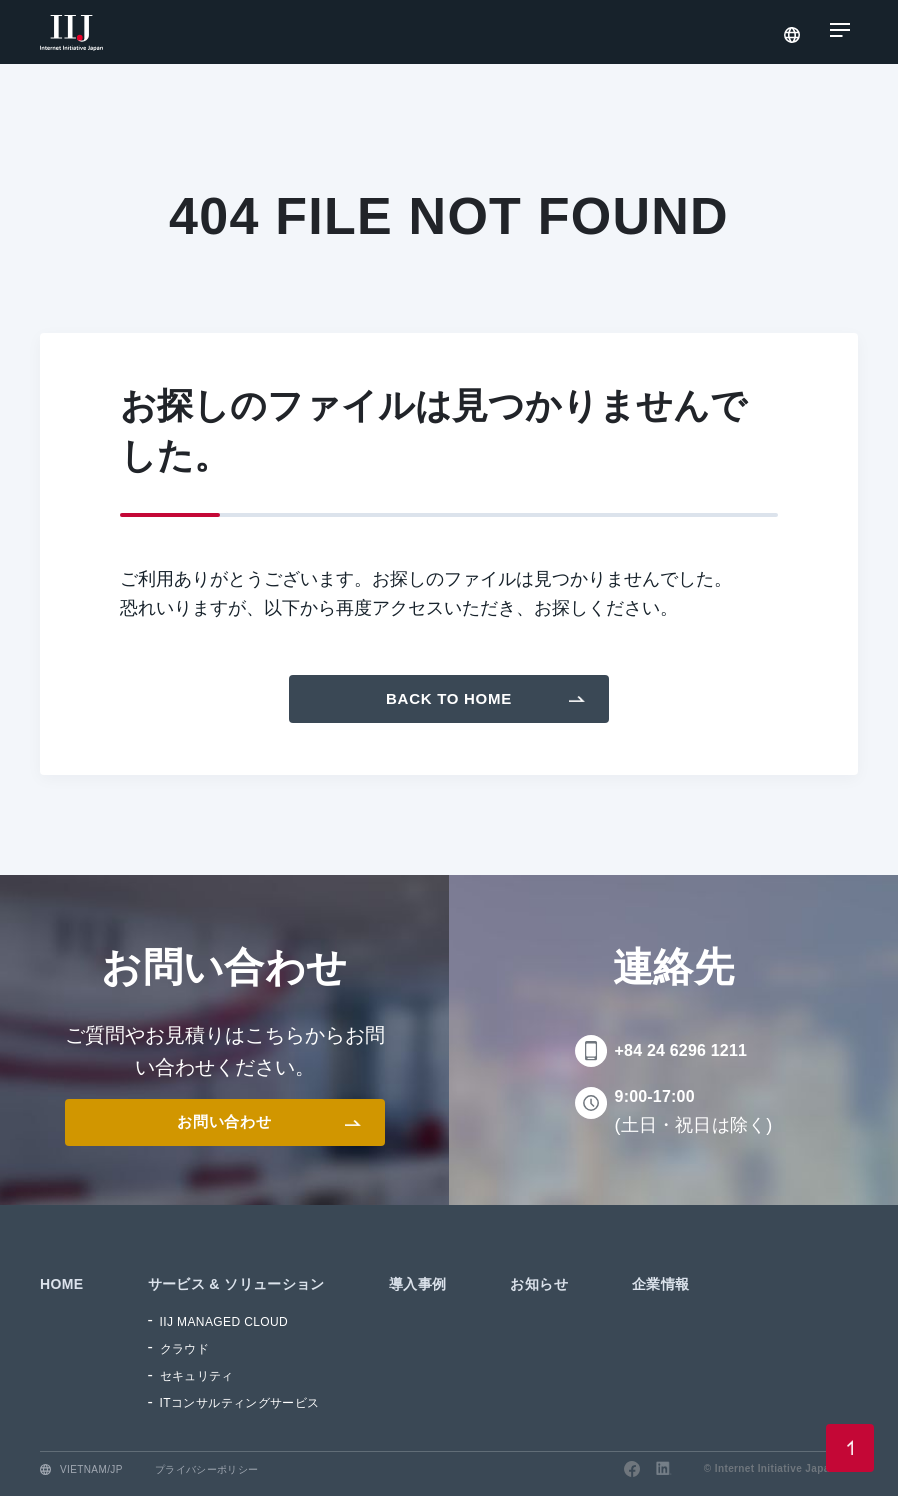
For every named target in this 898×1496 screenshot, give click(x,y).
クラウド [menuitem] (185, 1349)
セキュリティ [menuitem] (197, 1376)
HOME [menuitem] (62, 1284)
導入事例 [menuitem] (418, 1284)
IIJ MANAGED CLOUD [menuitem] (224, 1322)
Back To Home (449, 698)
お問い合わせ (224, 1121)
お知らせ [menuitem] (539, 1284)
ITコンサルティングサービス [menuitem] (240, 1403)
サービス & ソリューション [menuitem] (236, 1284)
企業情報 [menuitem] (661, 1284)
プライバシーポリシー (207, 1469)
